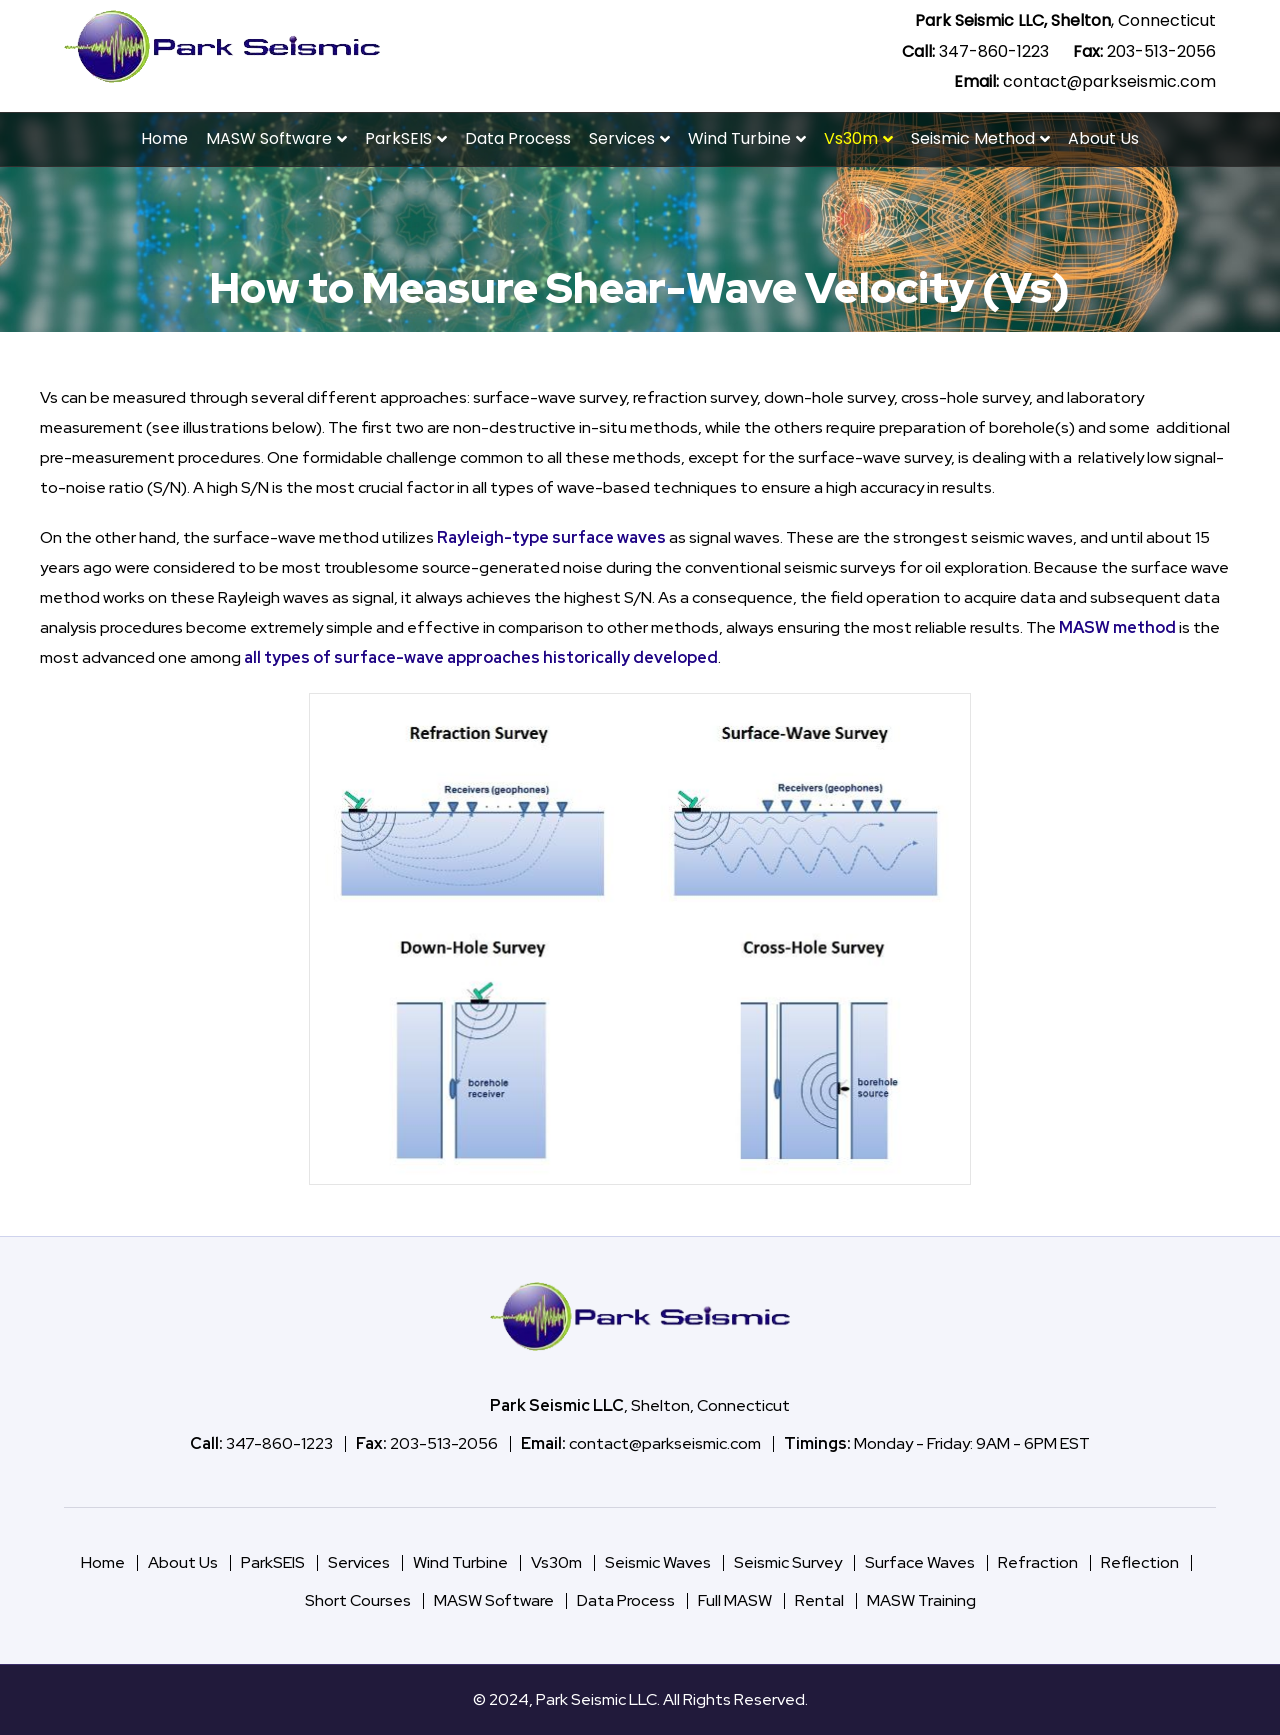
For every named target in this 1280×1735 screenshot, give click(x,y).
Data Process (518, 138)
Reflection (1140, 1562)
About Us (1103, 138)
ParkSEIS (398, 138)
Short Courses (358, 1600)
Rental (819, 1600)
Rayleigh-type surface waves (551, 537)
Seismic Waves (658, 1562)
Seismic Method (973, 138)
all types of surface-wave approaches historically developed (481, 657)
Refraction (1038, 1562)
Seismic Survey (788, 1562)
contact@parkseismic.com (1109, 81)
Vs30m (851, 138)
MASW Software (269, 138)
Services (622, 138)
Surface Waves (920, 1562)
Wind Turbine (739, 138)
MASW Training (921, 1600)
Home (164, 138)
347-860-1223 (994, 51)
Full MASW (735, 1600)
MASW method (1117, 627)
